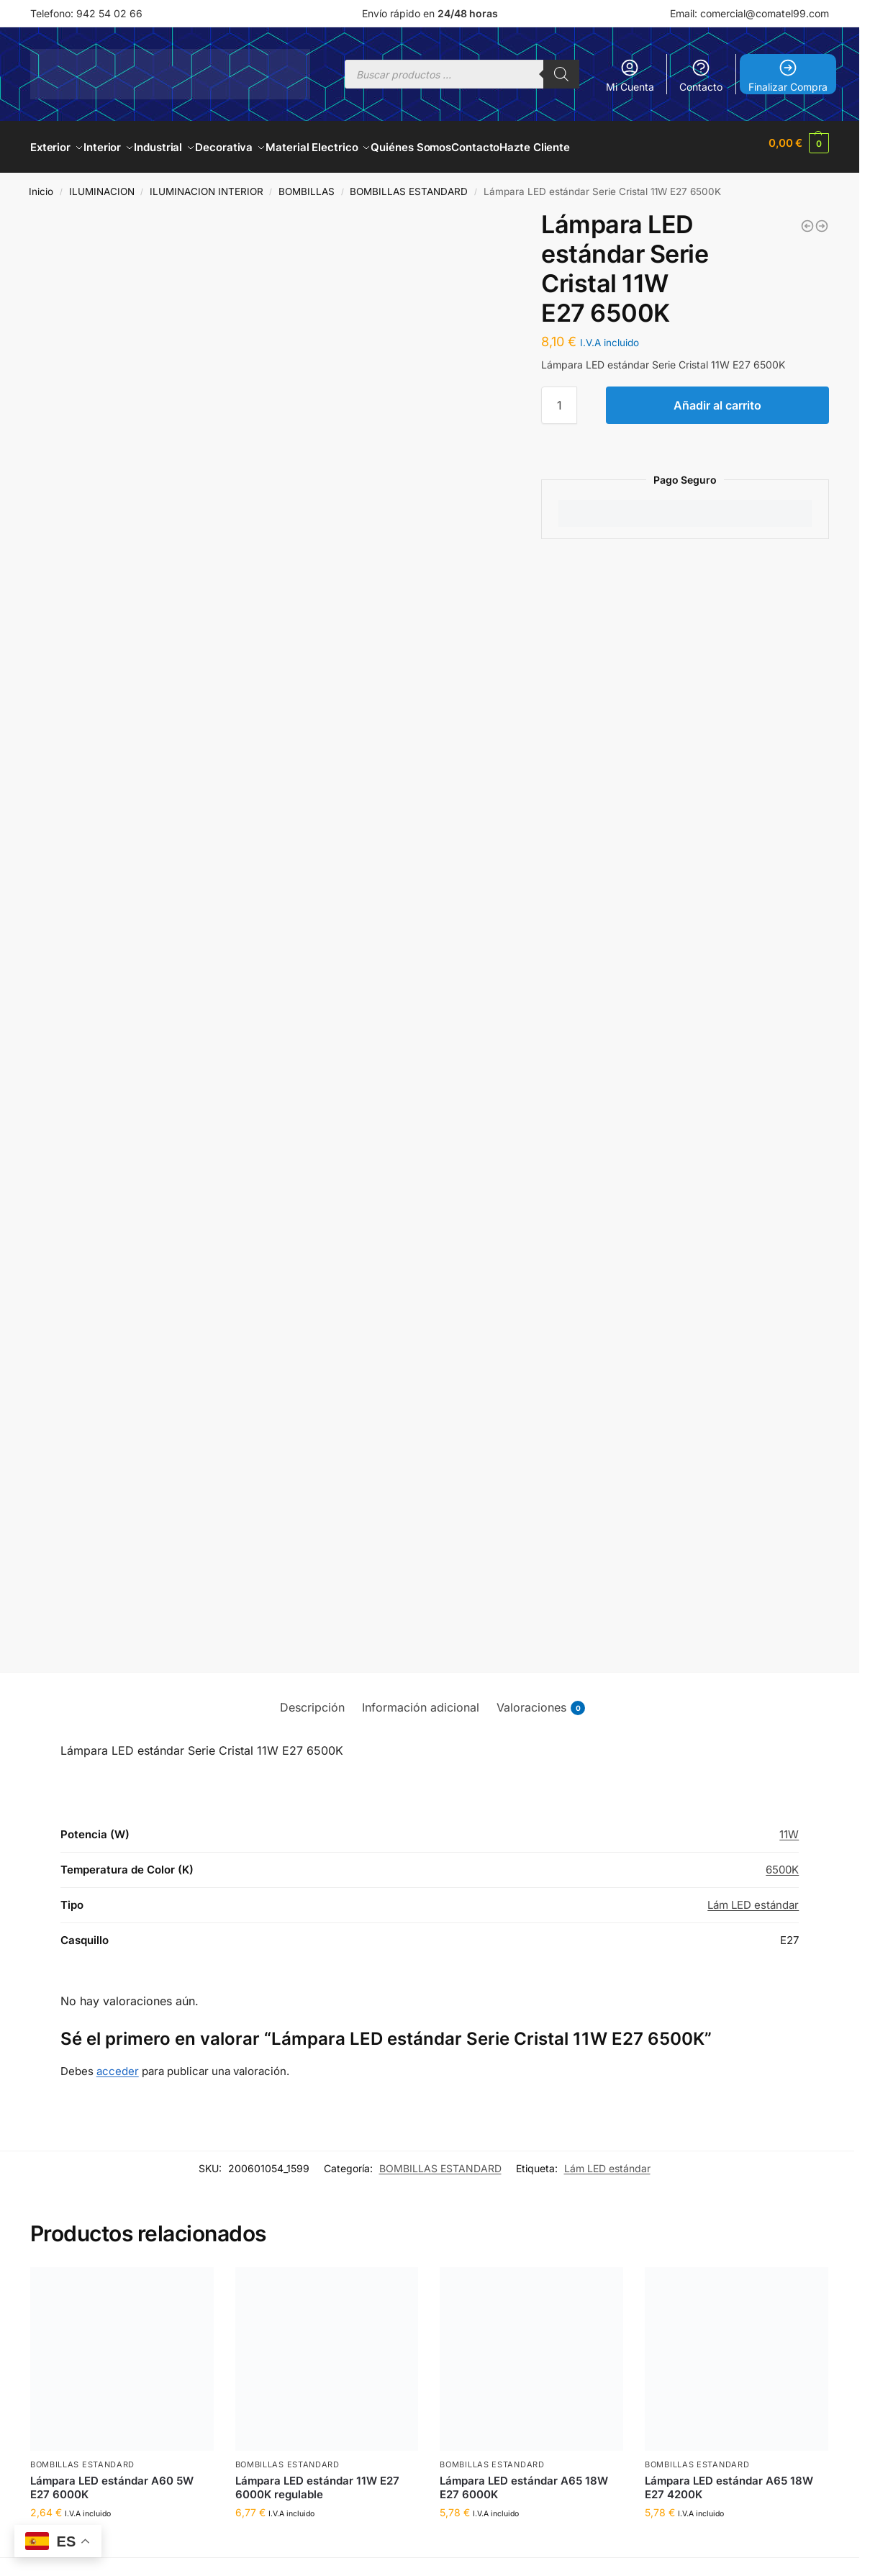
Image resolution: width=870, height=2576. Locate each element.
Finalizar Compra (788, 75)
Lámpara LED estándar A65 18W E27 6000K (524, 2479)
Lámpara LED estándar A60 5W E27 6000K (112, 2479)
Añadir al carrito (717, 397)
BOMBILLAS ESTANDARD (409, 183)
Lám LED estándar (753, 1897)
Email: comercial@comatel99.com (749, 13)
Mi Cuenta (630, 75)
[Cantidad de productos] (559, 397)
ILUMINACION (102, 183)
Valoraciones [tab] (541, 1699)
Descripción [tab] (312, 1699)
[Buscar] (561, 74)
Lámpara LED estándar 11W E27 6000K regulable (317, 2479)
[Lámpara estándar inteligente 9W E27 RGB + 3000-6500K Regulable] (822, 218)
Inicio (41, 183)
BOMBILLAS (306, 183)
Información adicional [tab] (420, 1699)
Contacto (700, 75)
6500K (782, 1861)
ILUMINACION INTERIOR (206, 183)
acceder (117, 2063)
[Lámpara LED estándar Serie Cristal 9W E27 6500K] (807, 218)
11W (789, 1826)
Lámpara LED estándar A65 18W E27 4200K (729, 2479)
